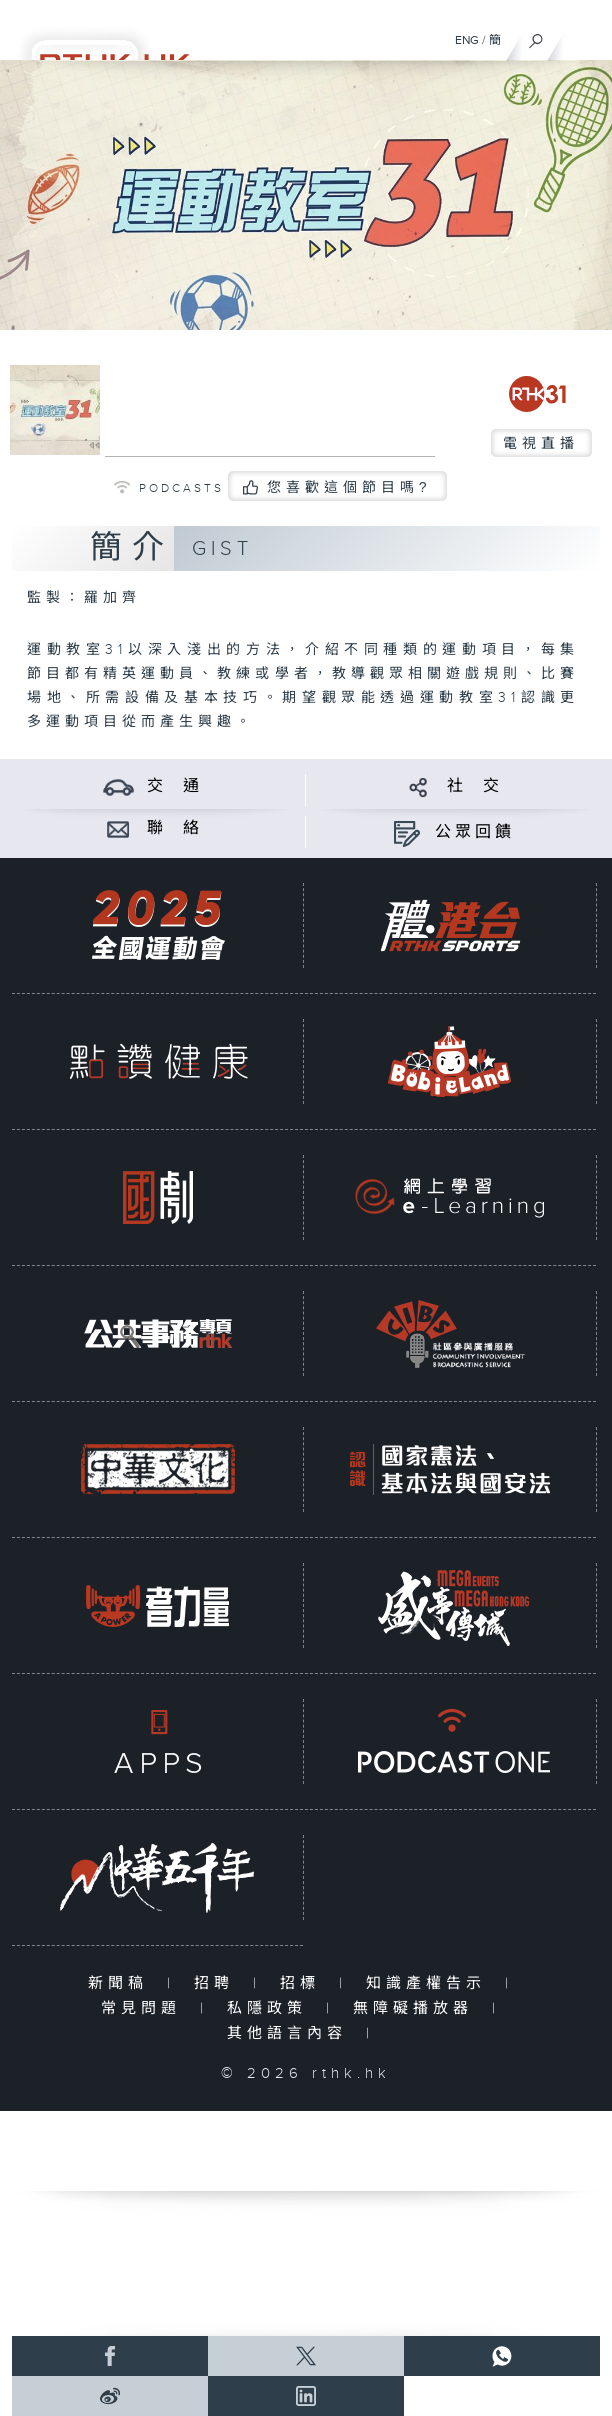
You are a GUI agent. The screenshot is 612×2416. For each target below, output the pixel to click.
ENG (467, 40)
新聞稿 (122, 1983)
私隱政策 (271, 2008)
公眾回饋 (475, 832)
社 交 (475, 786)
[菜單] (584, 36)
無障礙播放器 (417, 2008)
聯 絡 (175, 828)
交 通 (175, 786)
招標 (304, 1983)
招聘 (218, 1983)
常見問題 (145, 2008)
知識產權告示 (430, 1983)
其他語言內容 (291, 2033)
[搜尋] (536, 36)
